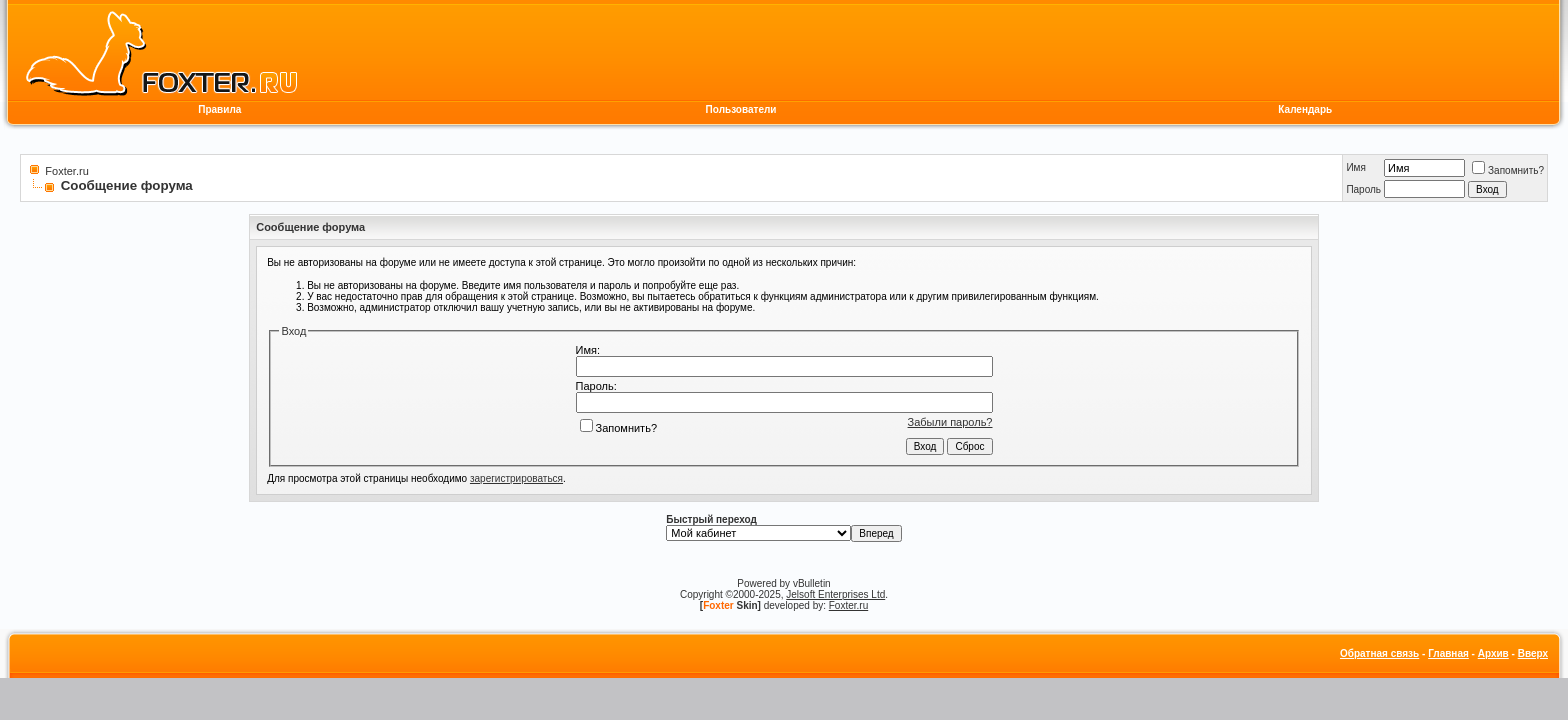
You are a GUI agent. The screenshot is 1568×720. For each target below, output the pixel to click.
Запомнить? (1508, 170)
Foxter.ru (66, 171)
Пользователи (741, 109)
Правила (219, 109)
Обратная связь (1379, 653)
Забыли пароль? (950, 422)
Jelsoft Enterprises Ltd (835, 594)
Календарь (1305, 109)
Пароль (1363, 189)
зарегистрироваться (516, 478)
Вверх (1533, 653)
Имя (1355, 167)
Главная (1448, 653)
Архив (1493, 653)
